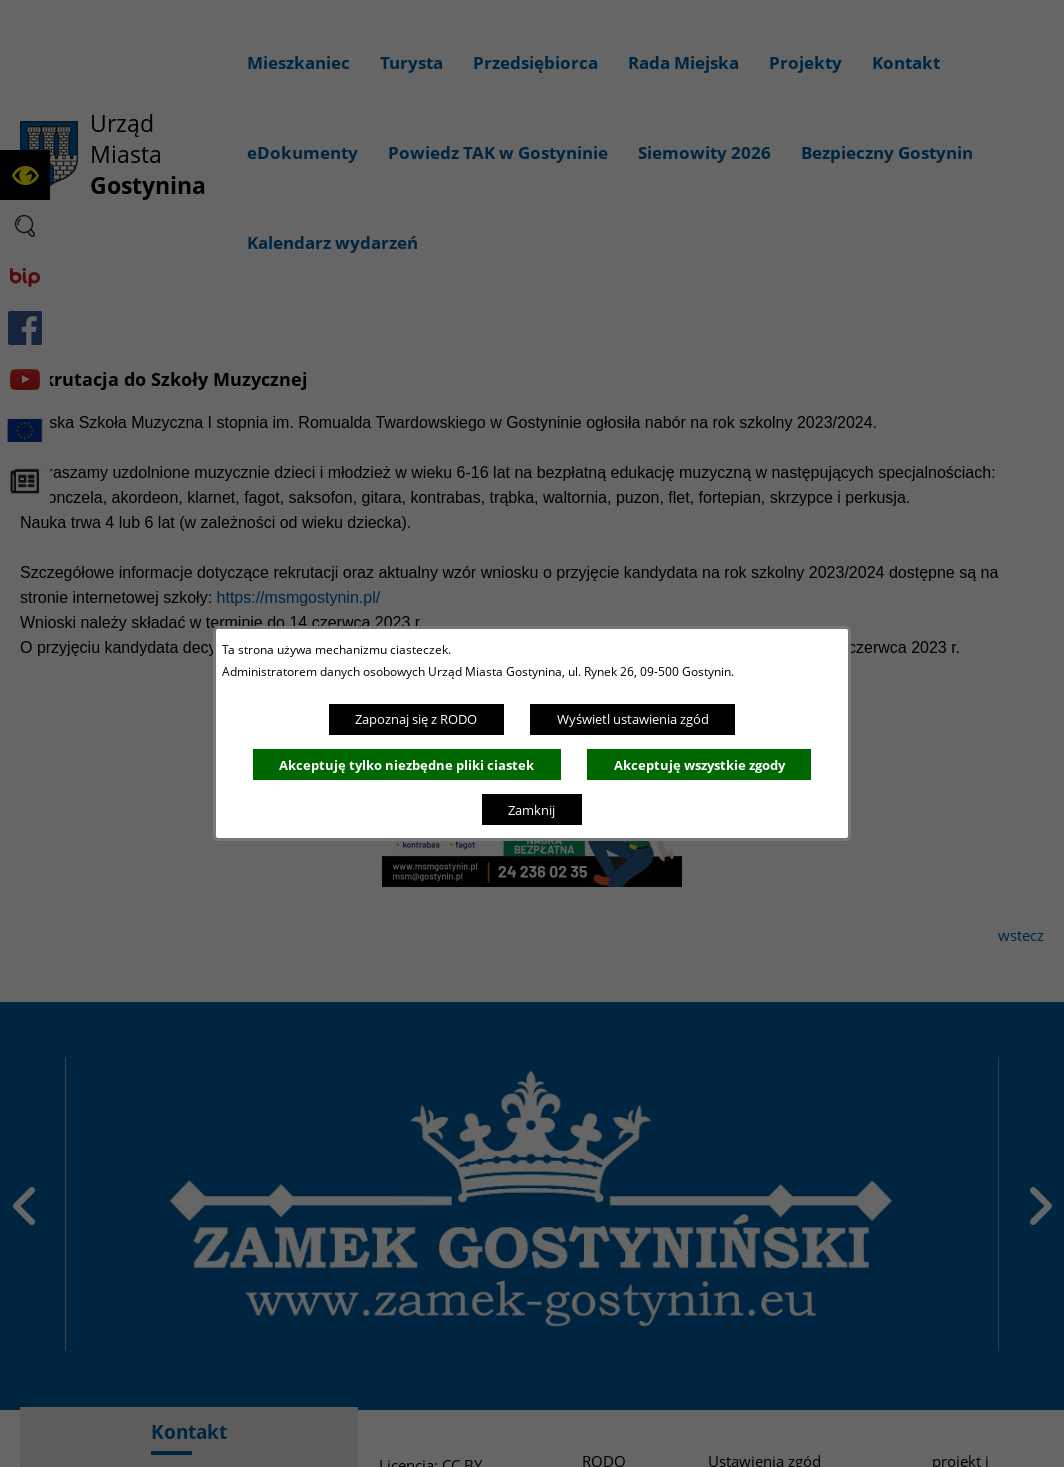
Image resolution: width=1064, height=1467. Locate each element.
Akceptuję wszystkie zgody (699, 765)
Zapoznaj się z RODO (416, 719)
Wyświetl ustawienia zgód (633, 719)
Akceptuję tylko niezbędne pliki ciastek (406, 765)
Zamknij (531, 810)
